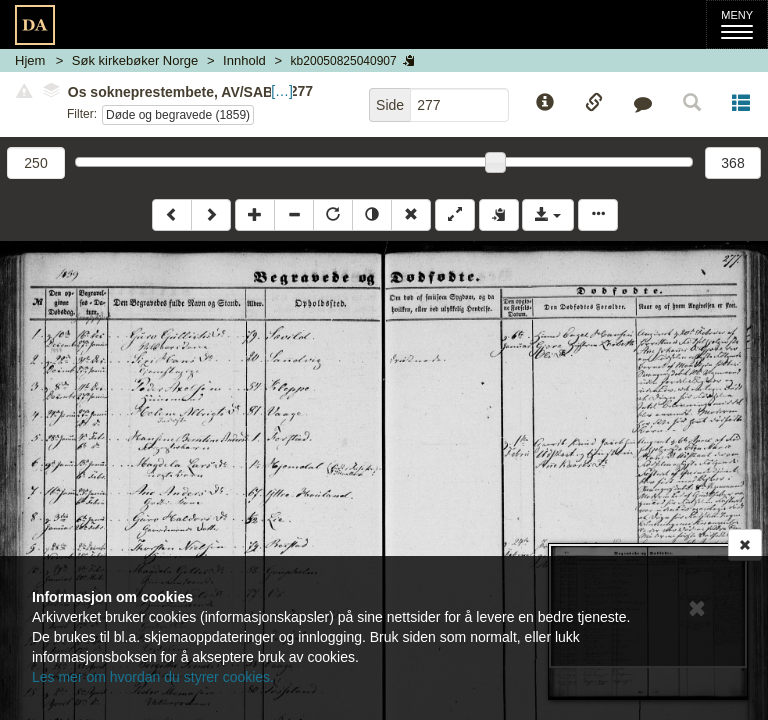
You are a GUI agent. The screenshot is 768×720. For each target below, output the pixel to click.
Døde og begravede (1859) (178, 115)
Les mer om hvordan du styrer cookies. (153, 677)
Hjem (30, 60)
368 (732, 163)
